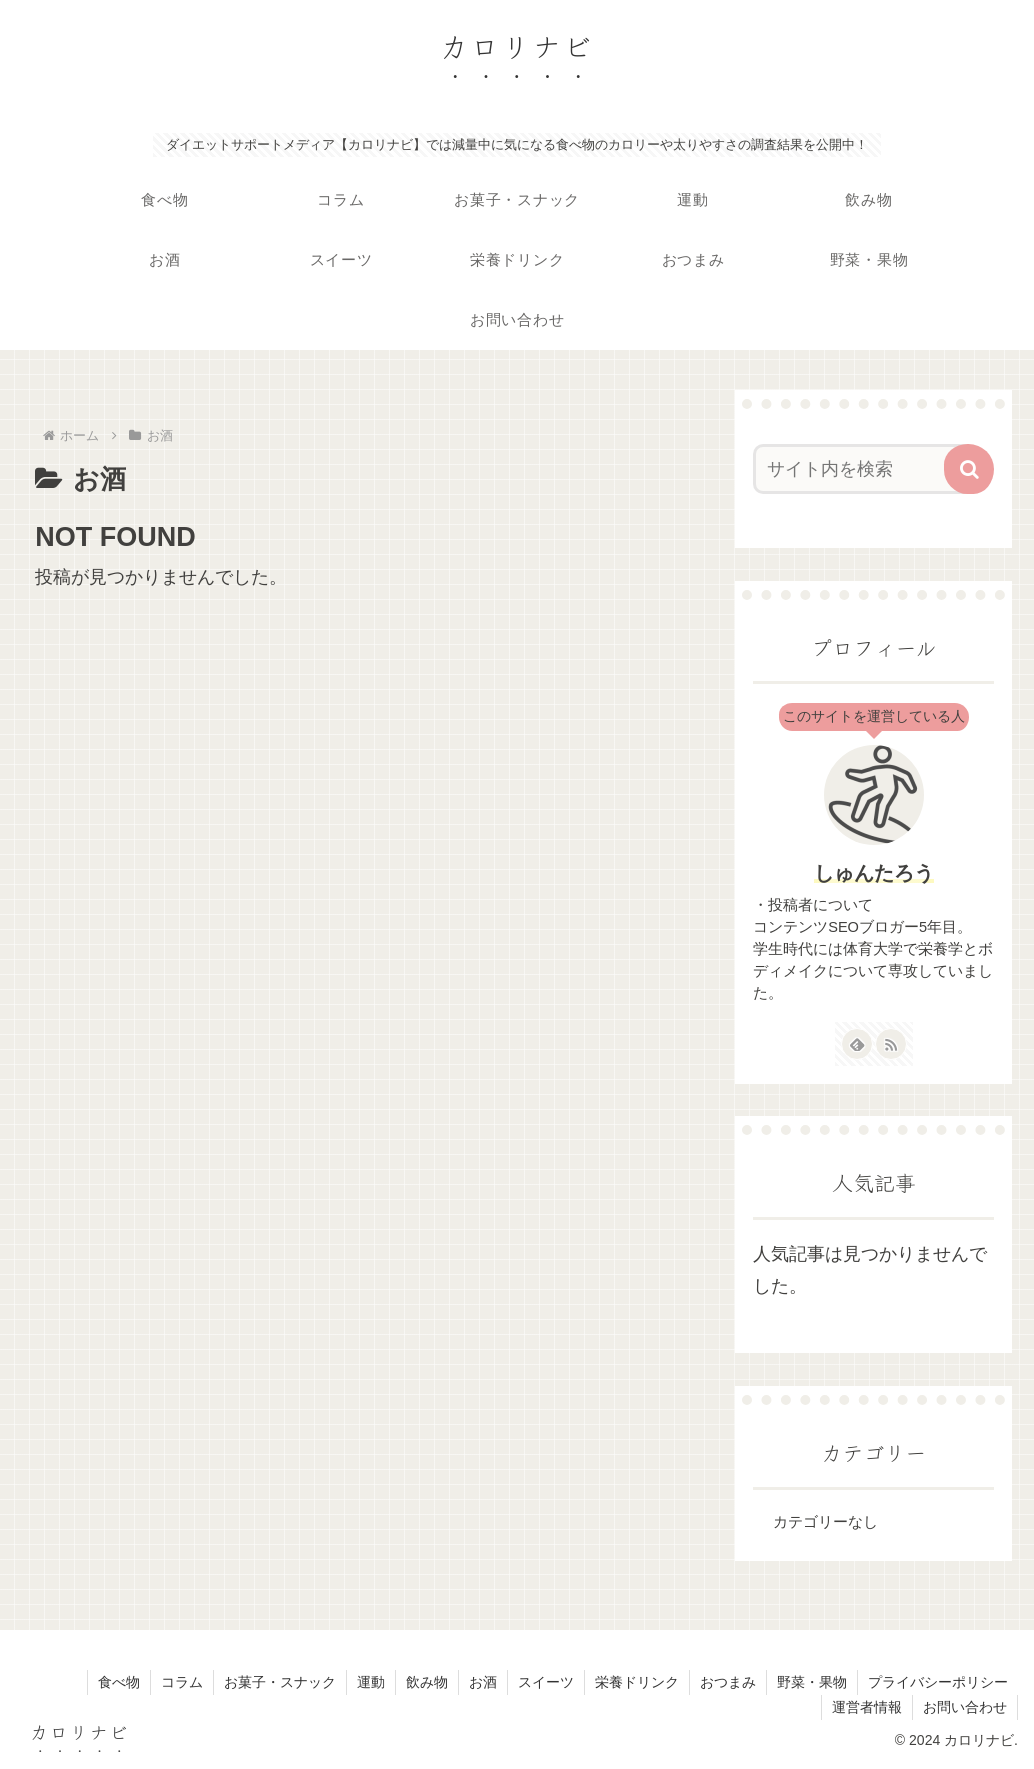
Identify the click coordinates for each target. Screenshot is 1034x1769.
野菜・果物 (812, 1682)
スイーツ (546, 1682)
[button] (969, 469)
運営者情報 (867, 1707)
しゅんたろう (874, 873)
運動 (371, 1682)
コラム (182, 1682)
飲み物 (427, 1682)
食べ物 (119, 1682)
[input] (864, 469)
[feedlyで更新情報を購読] (857, 1044)
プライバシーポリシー (938, 1682)
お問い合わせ (965, 1707)
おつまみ (728, 1682)
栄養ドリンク (637, 1682)
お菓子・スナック (280, 1682)
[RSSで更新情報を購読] (891, 1044)
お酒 (483, 1682)
